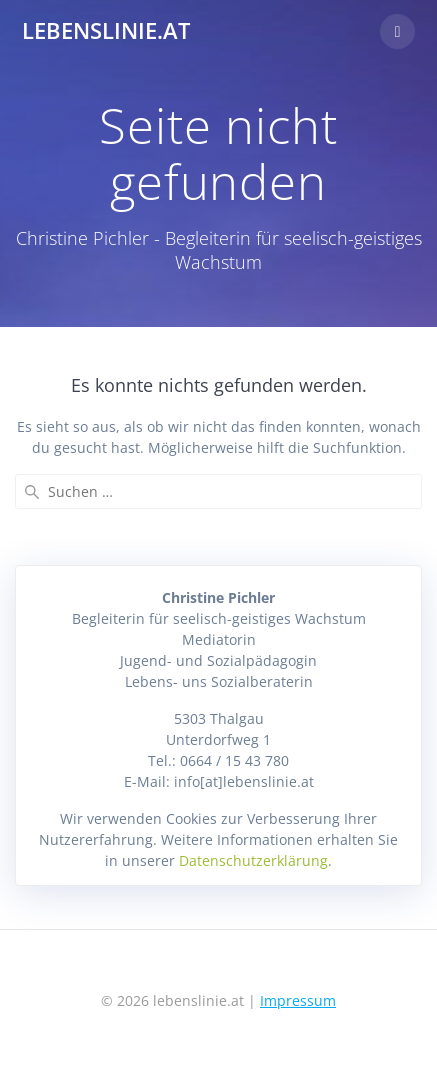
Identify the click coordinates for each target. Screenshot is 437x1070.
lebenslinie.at (106, 31)
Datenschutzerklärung (253, 860)
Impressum (298, 1000)
